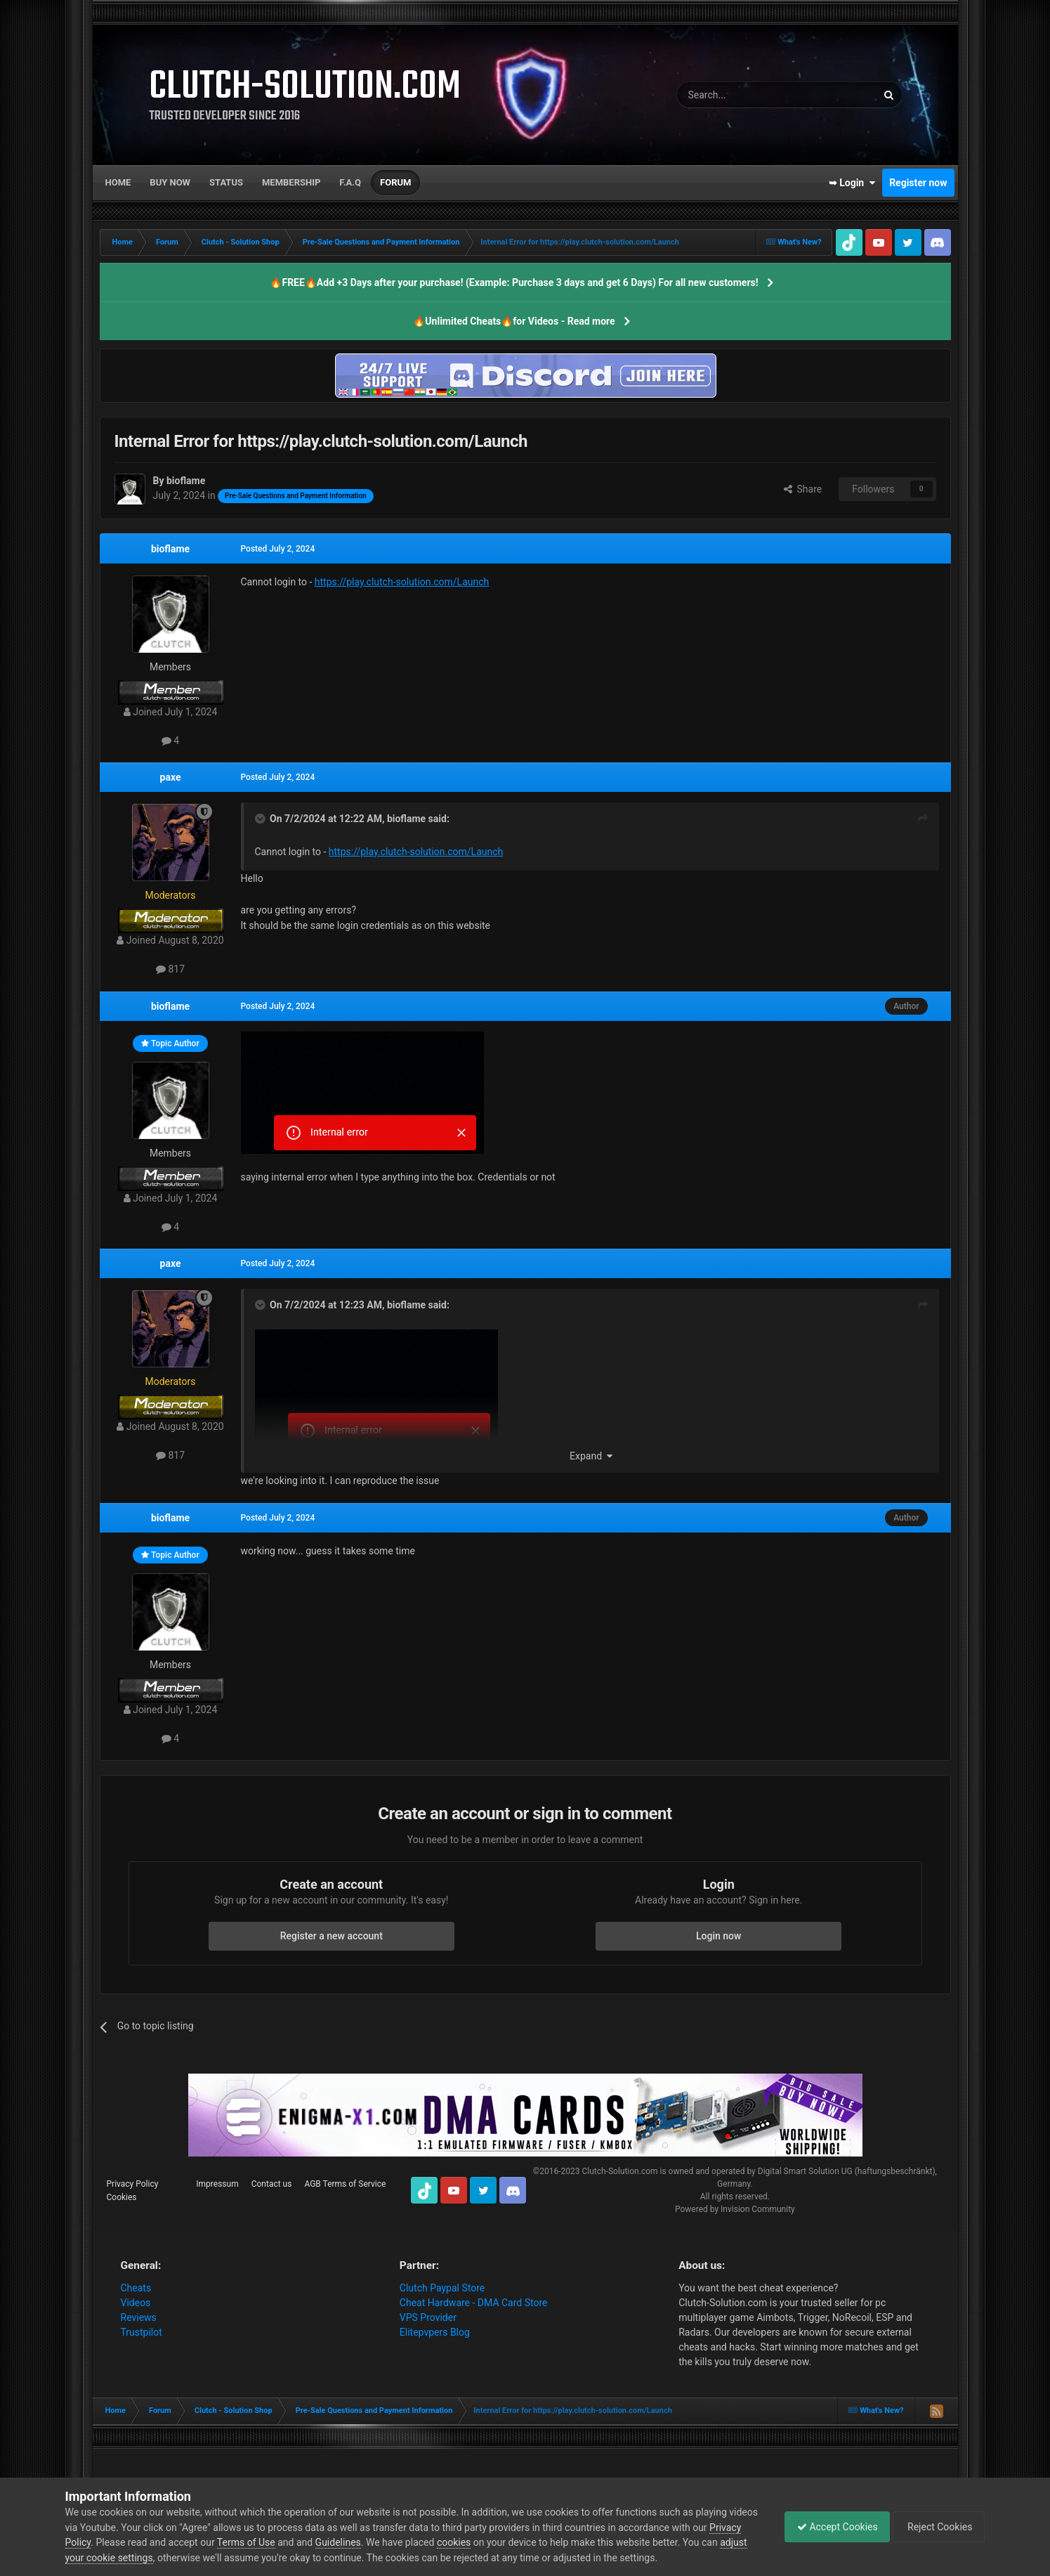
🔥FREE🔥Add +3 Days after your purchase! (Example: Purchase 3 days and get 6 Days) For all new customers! (514, 282)
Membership (291, 182)
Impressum (217, 2184)
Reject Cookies (936, 2526)
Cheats (136, 2288)
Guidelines (372, 2542)
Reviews (139, 2317)
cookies (488, 2542)
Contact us (271, 2184)
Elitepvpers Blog (435, 2332)
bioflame (170, 548)
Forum (395, 182)
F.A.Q (350, 182)
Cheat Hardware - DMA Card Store (474, 2302)
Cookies (122, 2197)
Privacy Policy (133, 2184)
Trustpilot (141, 2332)
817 (170, 969)
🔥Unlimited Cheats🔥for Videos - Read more (514, 321)
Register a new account (331, 1935)
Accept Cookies (830, 2526)
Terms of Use (280, 2542)
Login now (718, 1935)
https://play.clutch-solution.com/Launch (402, 581)
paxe (170, 777)
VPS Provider (428, 2317)
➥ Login (852, 183)
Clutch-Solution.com (619, 2171)
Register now (918, 182)
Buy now (170, 182)
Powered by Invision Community (735, 2209)
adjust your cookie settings (124, 2557)
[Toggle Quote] (261, 818)
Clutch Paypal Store (442, 2288)
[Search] (744, 95)
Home (118, 182)
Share (803, 489)
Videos (136, 2302)
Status (226, 182)
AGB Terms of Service (345, 2184)
